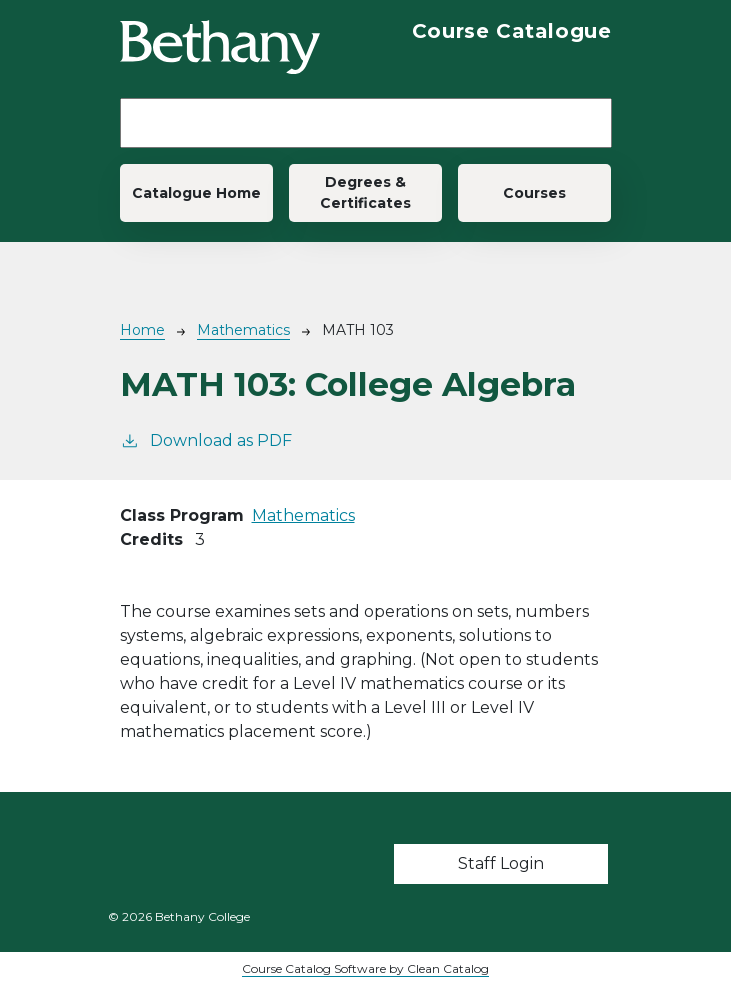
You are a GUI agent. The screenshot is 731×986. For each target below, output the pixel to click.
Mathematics (243, 330)
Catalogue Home (196, 193)
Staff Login (501, 863)
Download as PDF (206, 439)
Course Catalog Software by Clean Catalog (365, 968)
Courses (534, 193)
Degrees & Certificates (365, 192)
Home (142, 330)
